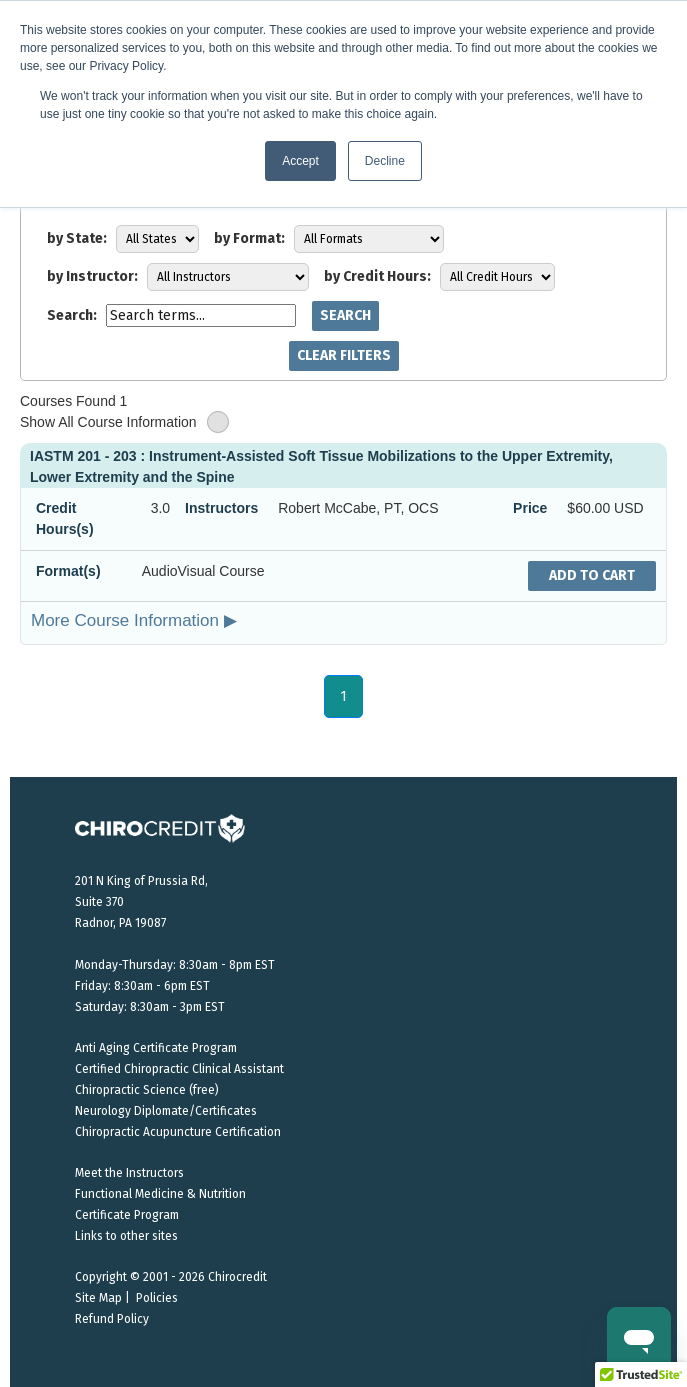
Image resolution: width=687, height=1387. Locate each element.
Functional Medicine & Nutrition (160, 1194)
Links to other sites (126, 1236)
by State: (77, 238)
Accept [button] (300, 161)
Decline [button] (385, 161)
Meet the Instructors (129, 1173)
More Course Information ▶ (134, 620)
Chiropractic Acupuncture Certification (178, 1132)
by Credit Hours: (377, 276)
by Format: (249, 238)
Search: (72, 315)
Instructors (221, 508)
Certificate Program (127, 1215)
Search (345, 315)
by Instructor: (92, 276)
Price (530, 508)
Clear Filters (344, 355)
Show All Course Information (124, 422)
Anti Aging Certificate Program (156, 1048)
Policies (157, 1298)
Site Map (98, 1298)
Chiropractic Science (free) (147, 1090)
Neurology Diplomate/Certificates (166, 1111)
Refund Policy (112, 1319)
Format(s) (68, 571)
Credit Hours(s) (65, 518)
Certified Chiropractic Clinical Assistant (179, 1069)
